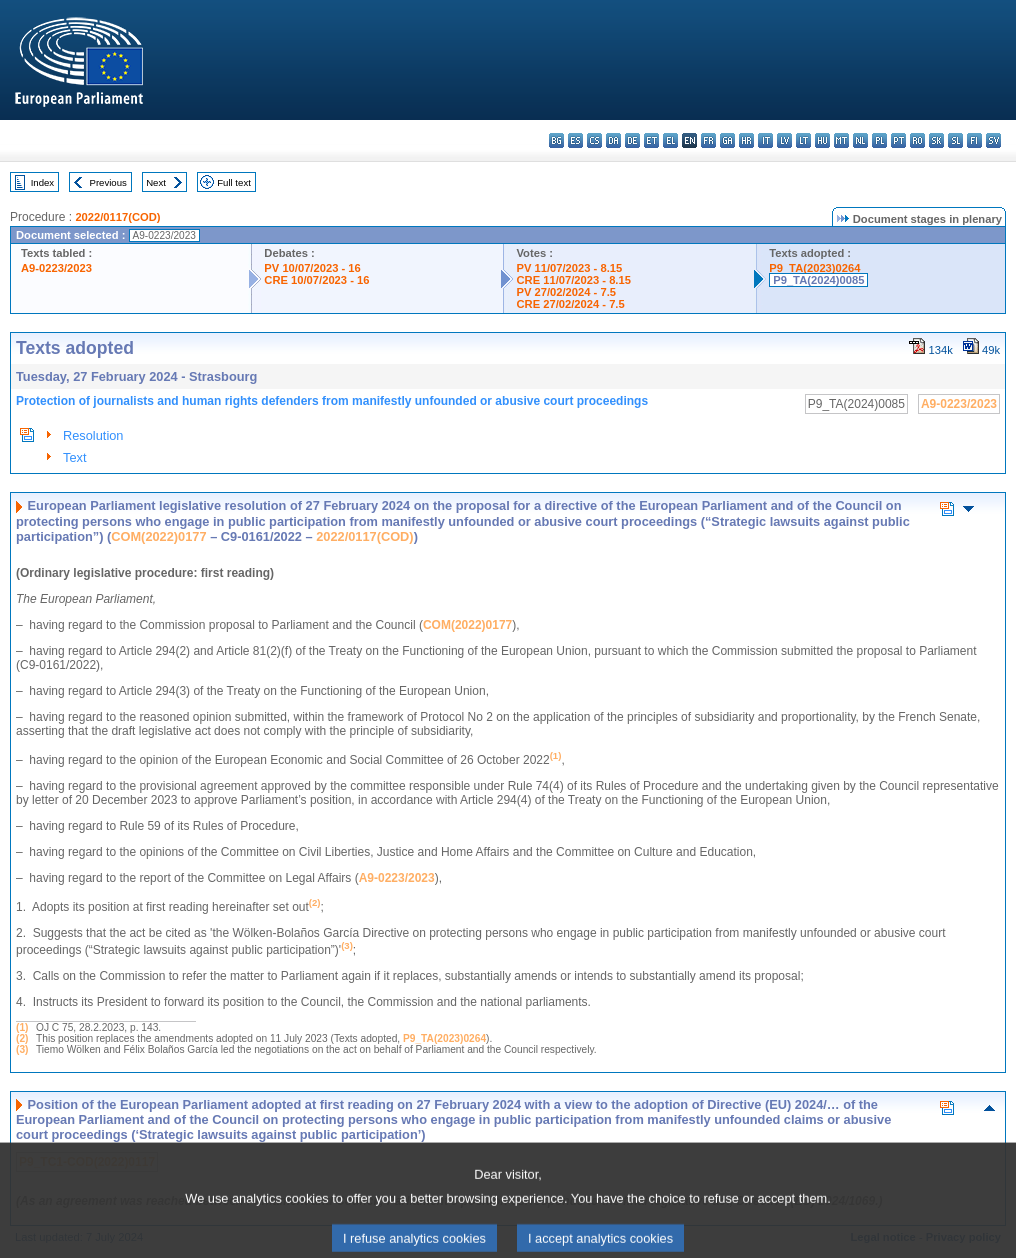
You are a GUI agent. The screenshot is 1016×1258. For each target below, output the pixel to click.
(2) (22, 1038)
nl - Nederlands (860, 140)
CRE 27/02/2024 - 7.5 (570, 304)
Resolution (93, 435)
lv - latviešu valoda (784, 140)
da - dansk (613, 140)
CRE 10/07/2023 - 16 (316, 280)
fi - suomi (974, 140)
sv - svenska (993, 140)
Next (156, 182)
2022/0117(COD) (117, 217)
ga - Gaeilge (727, 140)
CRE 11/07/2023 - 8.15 (573, 280)
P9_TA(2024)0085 (818, 280)
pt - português (898, 140)
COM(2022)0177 (158, 536)
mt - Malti (841, 140)
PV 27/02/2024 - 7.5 (566, 292)
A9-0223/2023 (56, 268)
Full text (234, 182)
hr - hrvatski (746, 140)
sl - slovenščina (955, 140)
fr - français (708, 140)
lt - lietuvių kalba (803, 140)
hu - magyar (822, 140)
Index (42, 182)
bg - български (556, 140)
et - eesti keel (651, 140)
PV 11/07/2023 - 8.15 (569, 268)
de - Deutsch (632, 140)
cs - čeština (594, 140)
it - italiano (765, 140)
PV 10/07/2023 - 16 (312, 268)
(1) (22, 1027)
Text (74, 457)
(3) (22, 1049)
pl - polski (879, 140)
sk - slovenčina (936, 140)
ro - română (917, 140)
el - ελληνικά (670, 140)
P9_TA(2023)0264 (814, 268)
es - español (575, 140)
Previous (108, 182)
